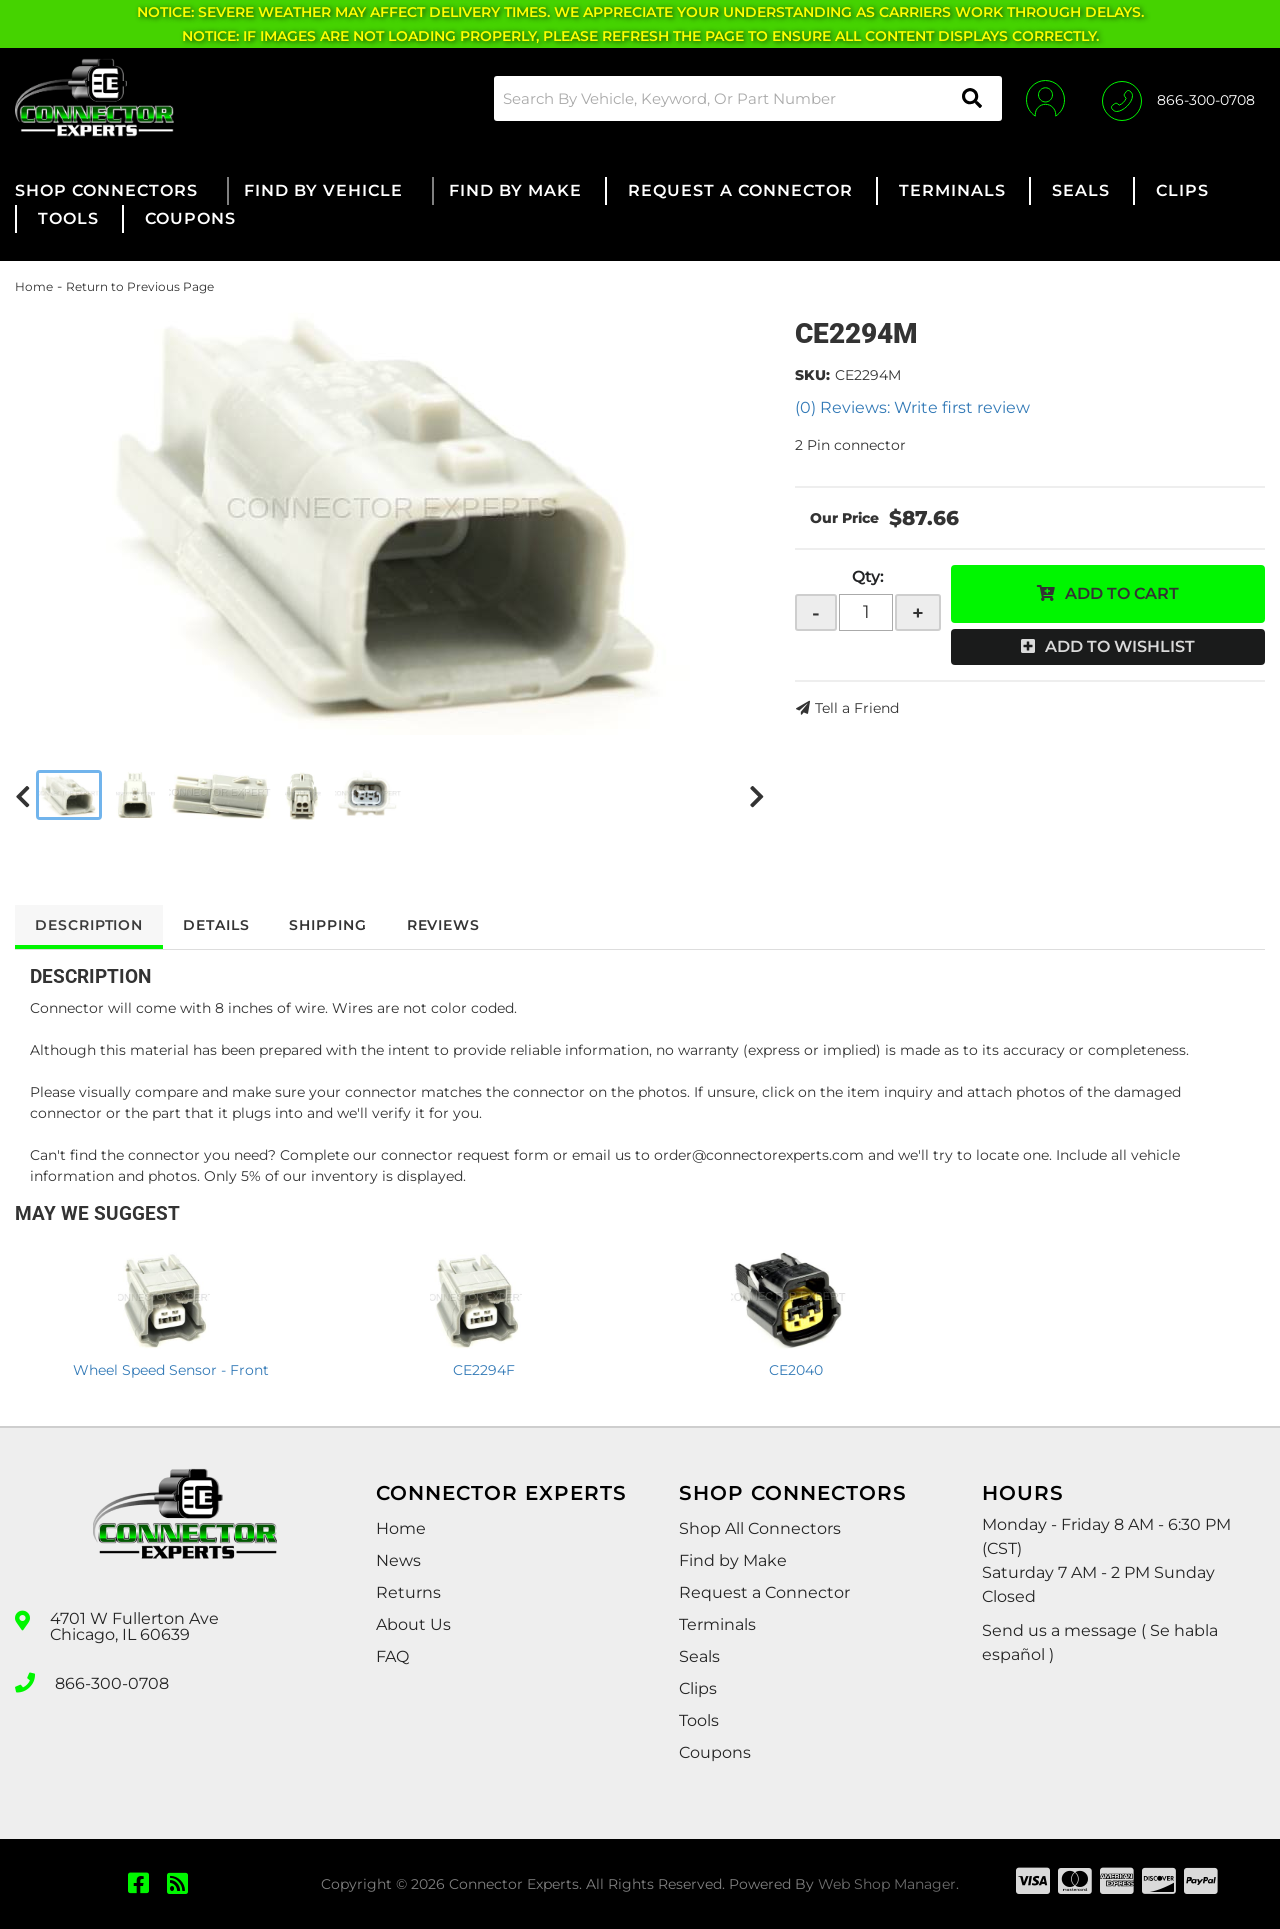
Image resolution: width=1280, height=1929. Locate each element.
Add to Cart (1122, 593)
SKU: (812, 375)
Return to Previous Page (140, 286)
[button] (744, 98)
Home (34, 286)
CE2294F (484, 1370)
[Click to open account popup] (1042, 98)
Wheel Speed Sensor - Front (171, 1370)
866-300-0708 (112, 1681)
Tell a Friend (857, 708)
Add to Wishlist (1120, 646)
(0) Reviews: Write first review (912, 407)
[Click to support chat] (1178, 98)
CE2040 (796, 1370)
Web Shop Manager (887, 1884)
